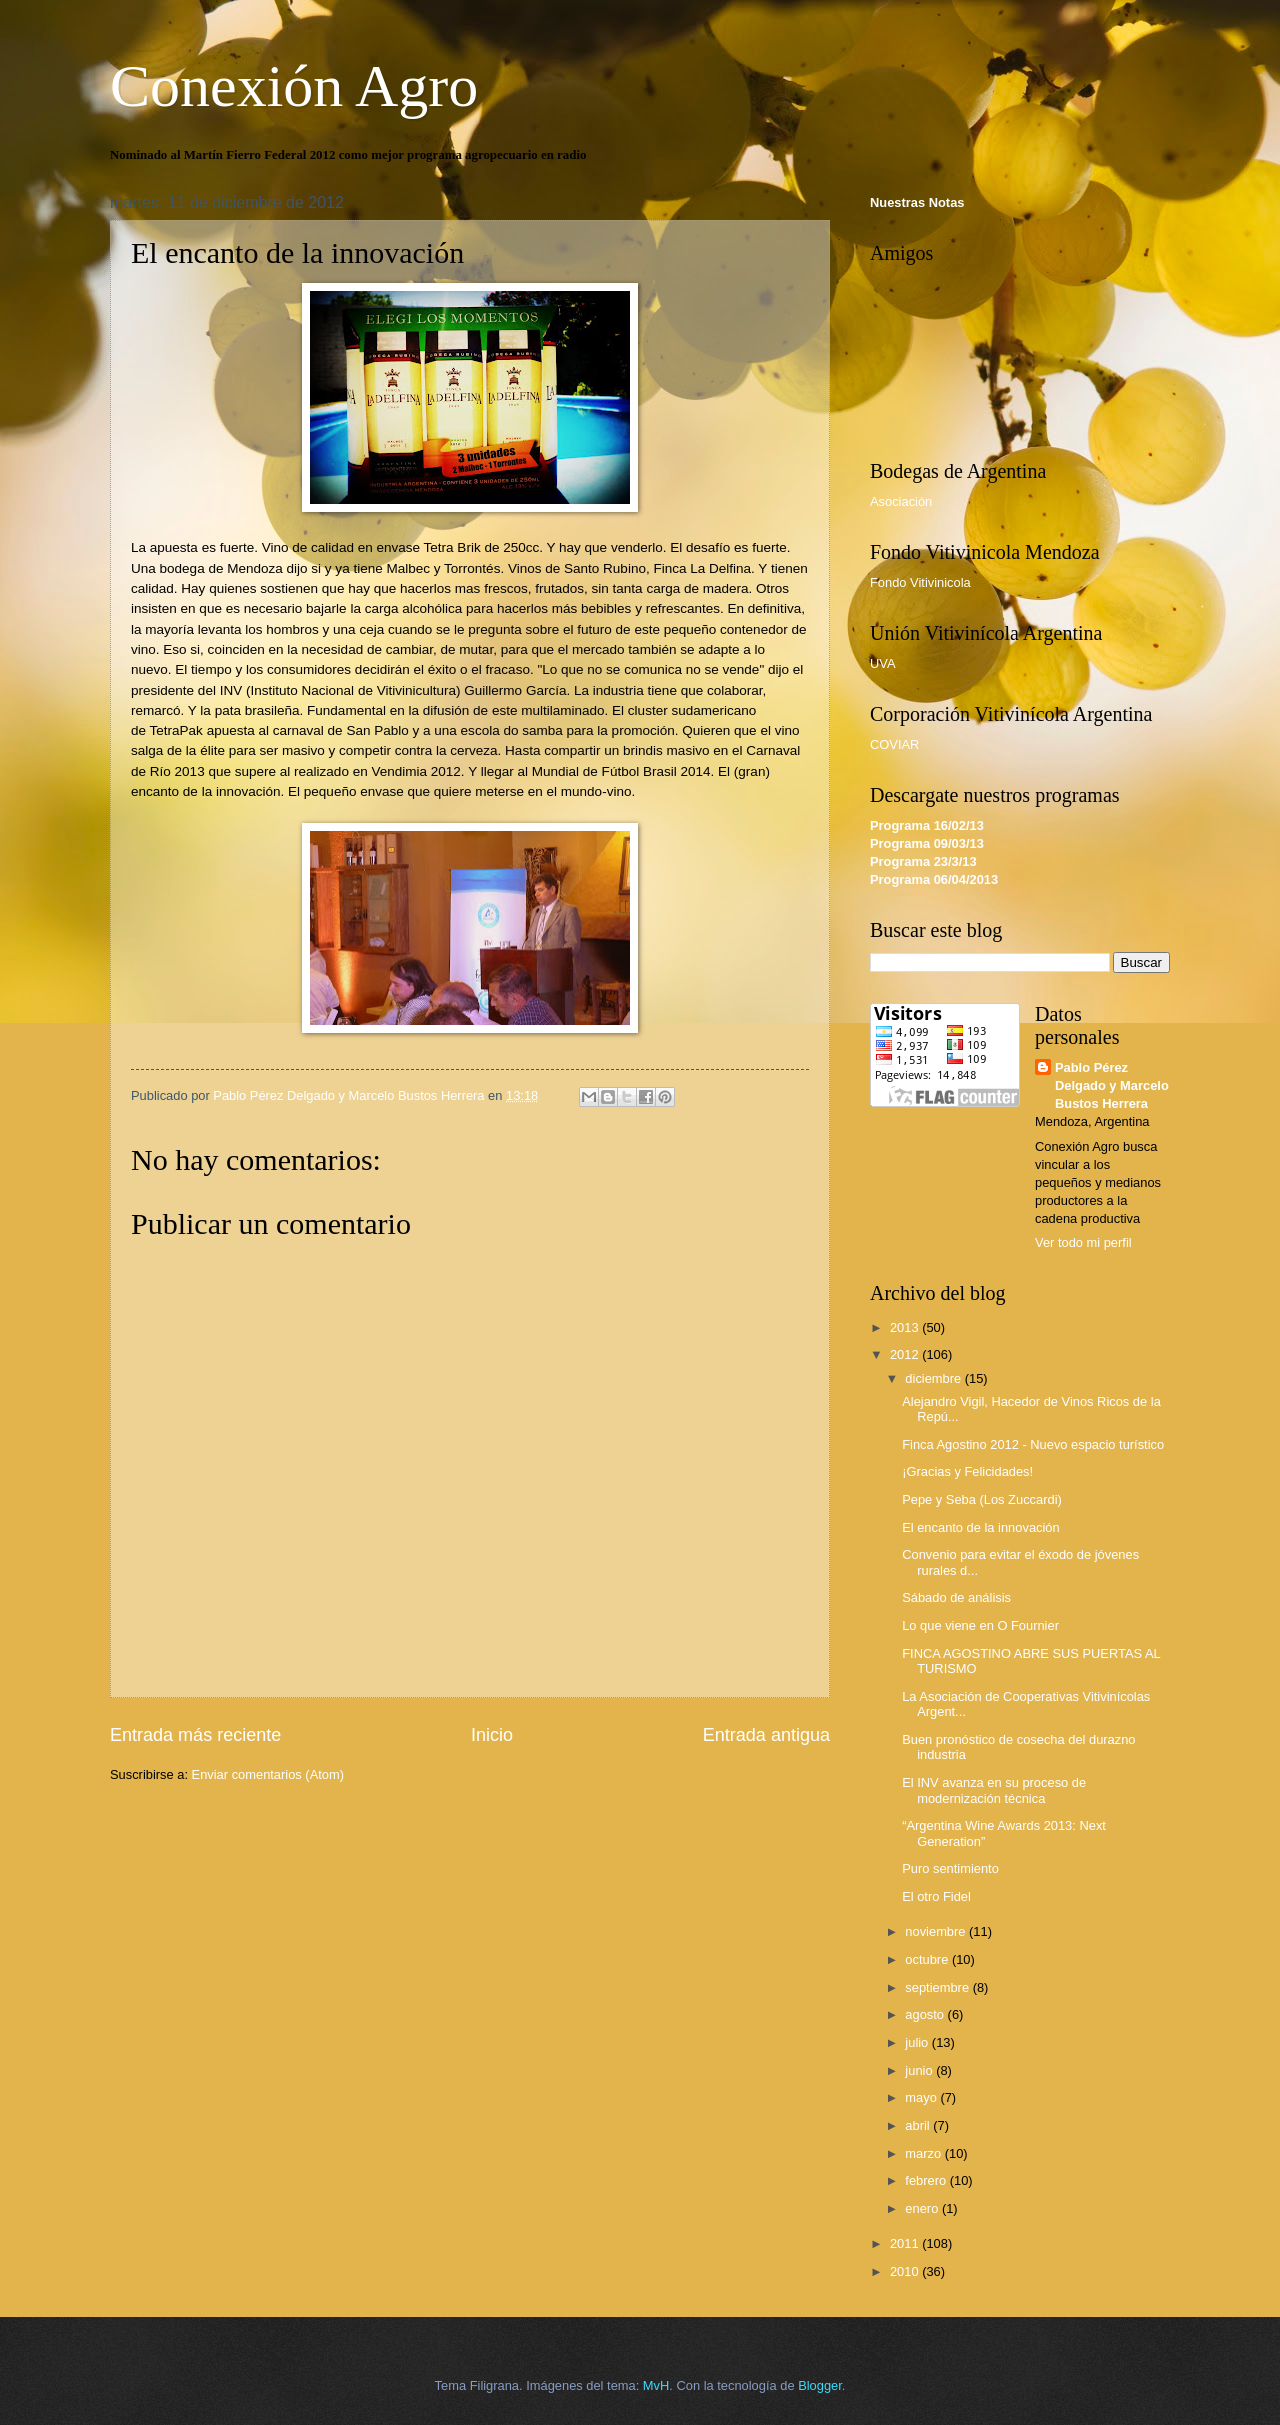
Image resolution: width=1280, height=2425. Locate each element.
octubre (928, 1959)
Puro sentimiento (950, 1868)
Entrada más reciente (195, 1735)
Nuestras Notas (917, 202)
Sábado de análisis (956, 1597)
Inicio (492, 1735)
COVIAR (894, 744)
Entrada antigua (766, 1735)
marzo (924, 2153)
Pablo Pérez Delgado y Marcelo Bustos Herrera (1112, 1085)
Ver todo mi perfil (1083, 1242)
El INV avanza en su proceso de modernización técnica (994, 1790)
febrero (927, 2180)
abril (919, 2125)
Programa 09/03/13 (927, 843)
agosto (926, 2014)
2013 (906, 1327)
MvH (656, 2385)
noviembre (937, 1931)
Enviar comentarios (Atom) (268, 1774)
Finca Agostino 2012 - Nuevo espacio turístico (1033, 1444)
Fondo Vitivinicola (920, 582)
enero (923, 2208)
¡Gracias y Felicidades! (967, 1471)
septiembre (938, 1987)
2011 (906, 2243)
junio (920, 2070)
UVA (883, 663)
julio (918, 2042)
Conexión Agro (294, 86)
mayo (922, 2097)
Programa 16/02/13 (927, 825)
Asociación (901, 501)
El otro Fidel (936, 1896)
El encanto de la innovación (980, 1527)
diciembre (934, 1378)
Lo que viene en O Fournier (980, 1625)
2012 (906, 1354)
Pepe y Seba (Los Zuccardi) (982, 1499)
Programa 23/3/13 (923, 861)
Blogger (820, 2385)
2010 (906, 2271)
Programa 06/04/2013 (934, 879)
